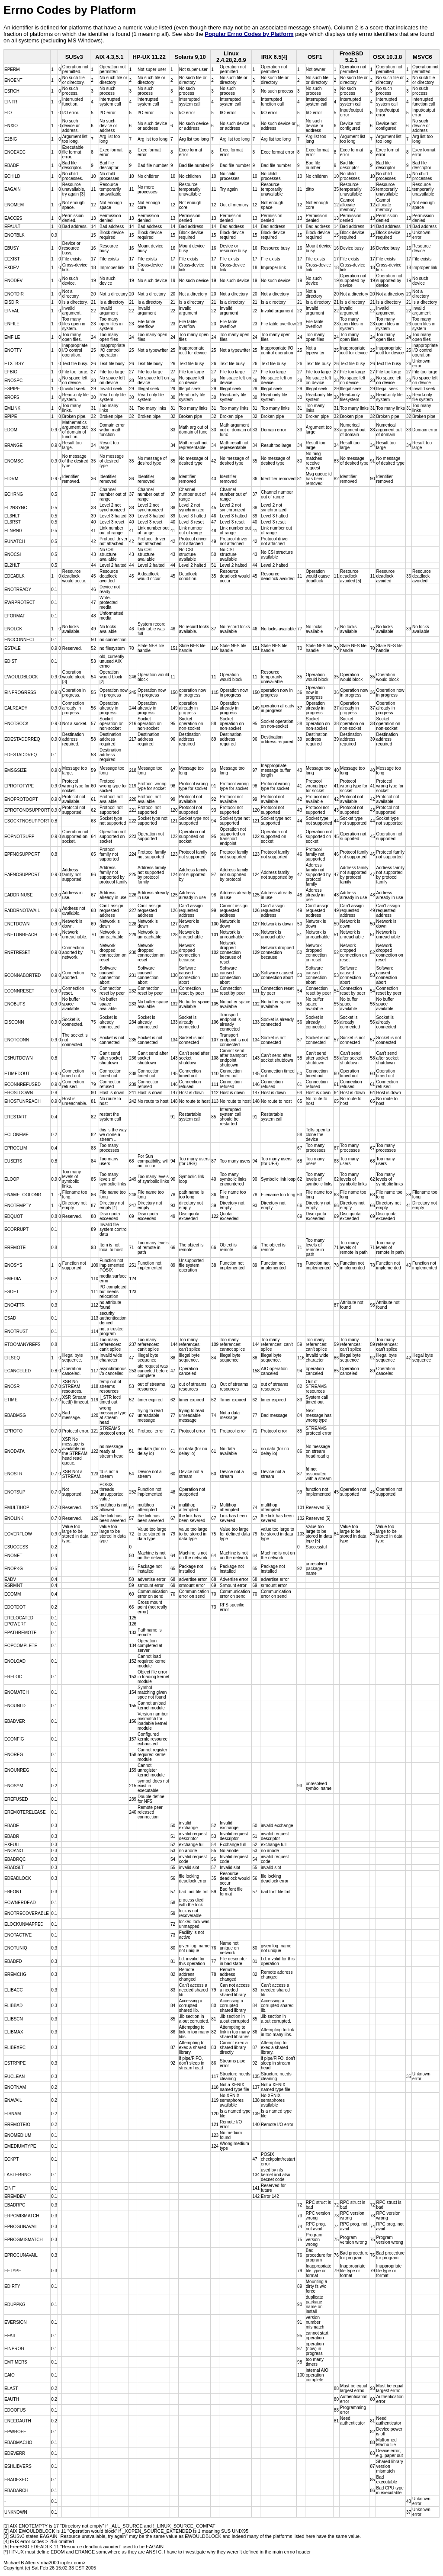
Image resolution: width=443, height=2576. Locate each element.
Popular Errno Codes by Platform (249, 34)
